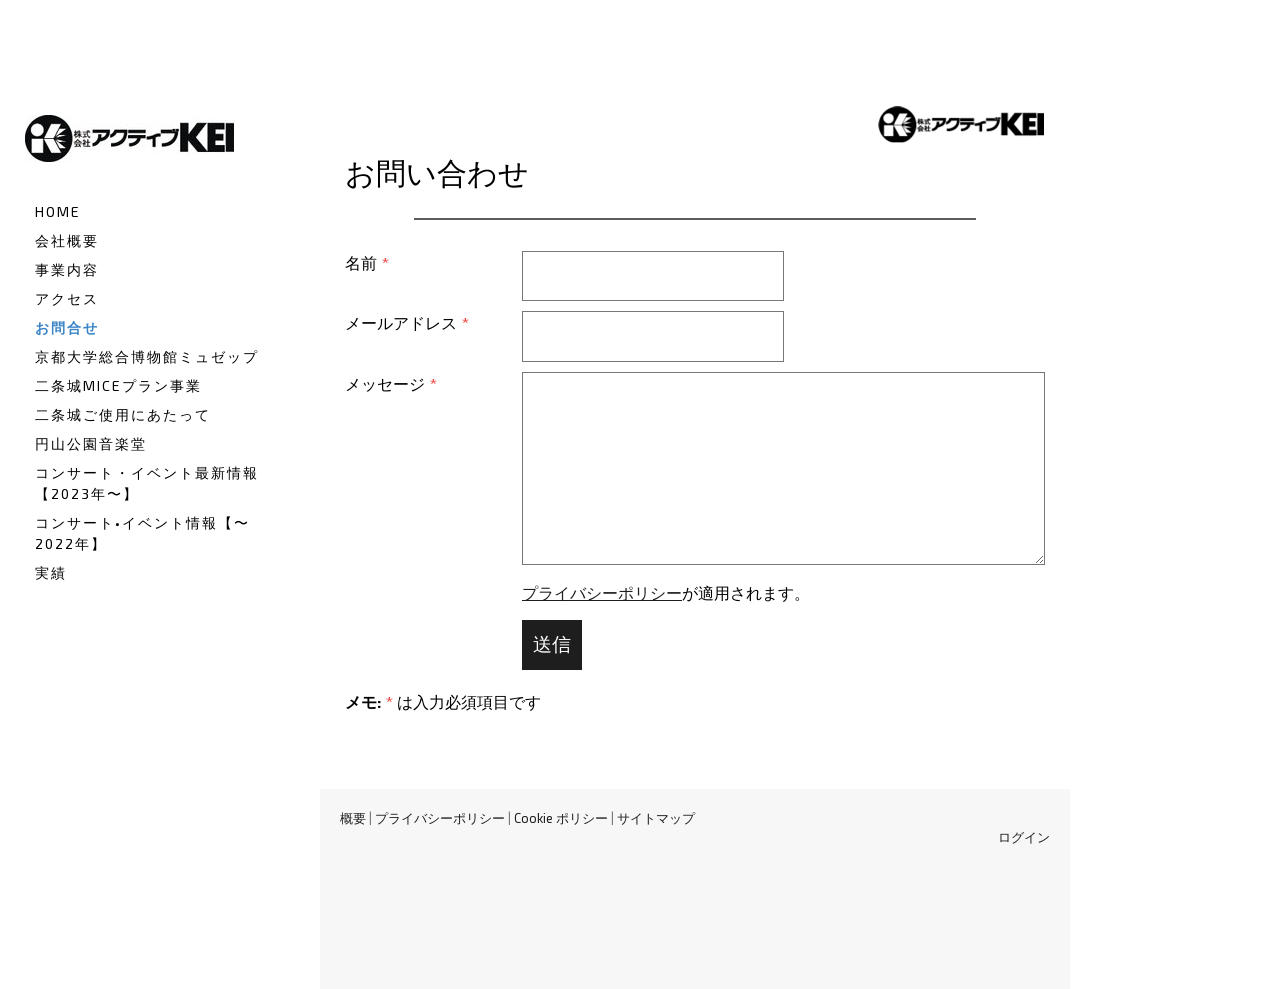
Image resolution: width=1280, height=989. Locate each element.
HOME (58, 211)
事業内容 (67, 269)
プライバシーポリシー (602, 592)
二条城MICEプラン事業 (118, 385)
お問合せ (67, 327)
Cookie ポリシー (561, 818)
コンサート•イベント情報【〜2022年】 (142, 533)
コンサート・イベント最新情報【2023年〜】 (147, 483)
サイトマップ (656, 818)
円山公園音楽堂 (91, 443)
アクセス (67, 298)
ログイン (1024, 837)
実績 (51, 572)
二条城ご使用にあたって (123, 414)
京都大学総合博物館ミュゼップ (147, 356)
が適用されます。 (666, 592)
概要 (353, 818)
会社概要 (67, 240)
